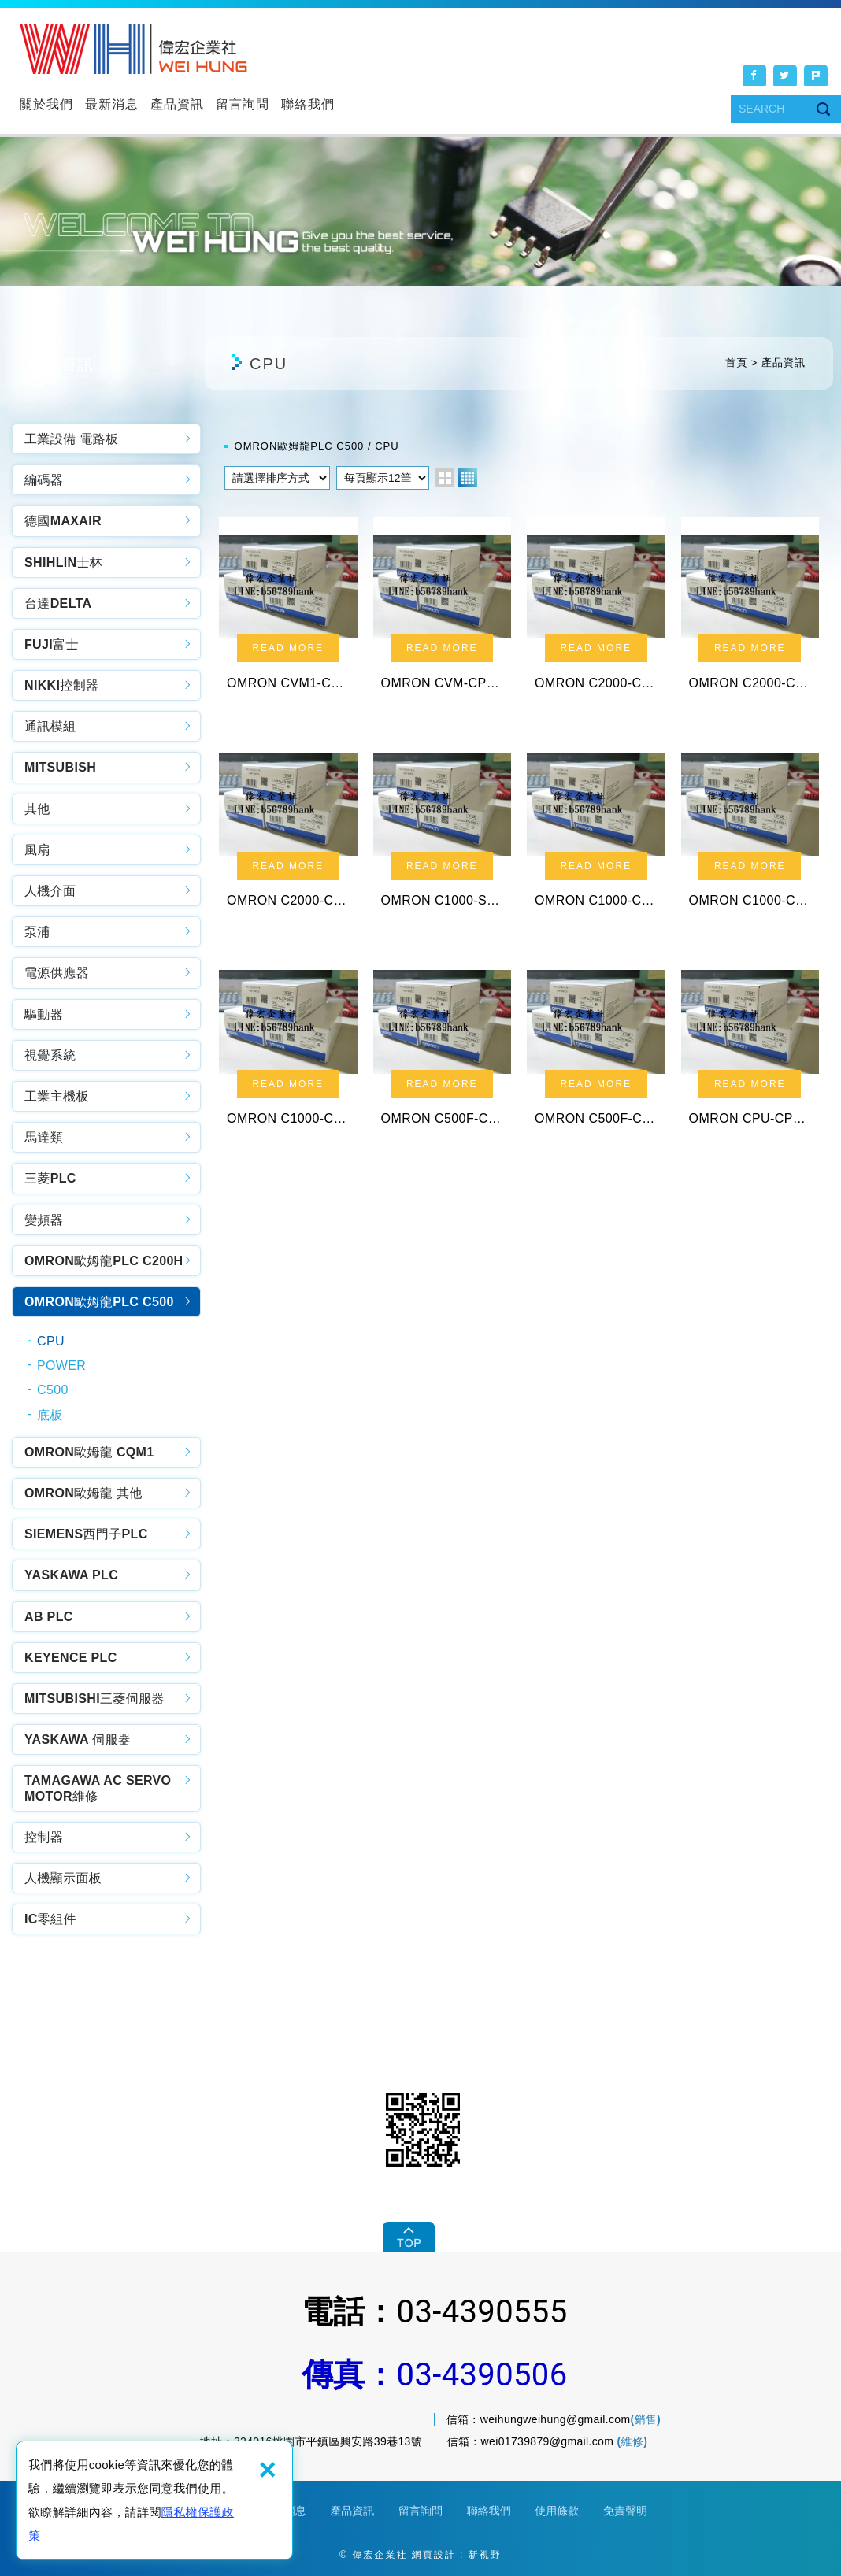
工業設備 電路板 (71, 439)
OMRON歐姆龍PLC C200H (103, 1261)
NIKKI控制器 (61, 685)
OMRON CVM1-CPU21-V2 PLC (288, 611)
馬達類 (43, 1137)
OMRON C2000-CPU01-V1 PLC (596, 611)
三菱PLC (50, 1178)
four (467, 477)
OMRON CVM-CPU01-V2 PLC (442, 611)
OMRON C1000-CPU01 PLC (288, 1055)
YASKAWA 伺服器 (77, 1739)
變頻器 (43, 1220)
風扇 (37, 850)
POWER (61, 1365)
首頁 (736, 362)
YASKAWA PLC (71, 1575)
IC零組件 (50, 1919)
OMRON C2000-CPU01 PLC (288, 833)
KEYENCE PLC (70, 1657)
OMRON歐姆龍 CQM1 (89, 1452)
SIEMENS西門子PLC (86, 1534)
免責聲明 (625, 2510)
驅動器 (43, 1014)
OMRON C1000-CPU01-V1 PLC (596, 833)
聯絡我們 (308, 104)
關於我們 (46, 104)
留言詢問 (242, 104)
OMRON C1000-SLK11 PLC (442, 833)
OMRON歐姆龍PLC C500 (99, 1301)
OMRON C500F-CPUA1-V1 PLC (442, 1055)
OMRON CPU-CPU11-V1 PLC (750, 1055)
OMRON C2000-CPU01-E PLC (750, 611)
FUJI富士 (51, 644)
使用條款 (557, 2510)
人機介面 (50, 891)
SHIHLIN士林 (63, 562)
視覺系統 (50, 1055)
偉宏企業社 (133, 49)
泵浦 (37, 931)
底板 (50, 1415)
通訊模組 (50, 726)
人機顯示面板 (63, 1878)
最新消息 (112, 104)
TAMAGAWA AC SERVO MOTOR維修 (97, 1788)
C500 (53, 1390)
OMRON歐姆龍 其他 (83, 1493)
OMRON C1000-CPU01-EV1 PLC (750, 833)
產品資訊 (177, 104)
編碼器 (43, 480)
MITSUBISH (60, 767)
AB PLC (48, 1616)
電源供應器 (56, 972)
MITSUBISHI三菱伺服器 (94, 1698)
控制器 (43, 1837)
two (444, 477)
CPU (51, 1341)
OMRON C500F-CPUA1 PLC (596, 1055)
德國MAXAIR (63, 520)
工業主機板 (56, 1096)
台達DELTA (57, 603)
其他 (37, 809)
